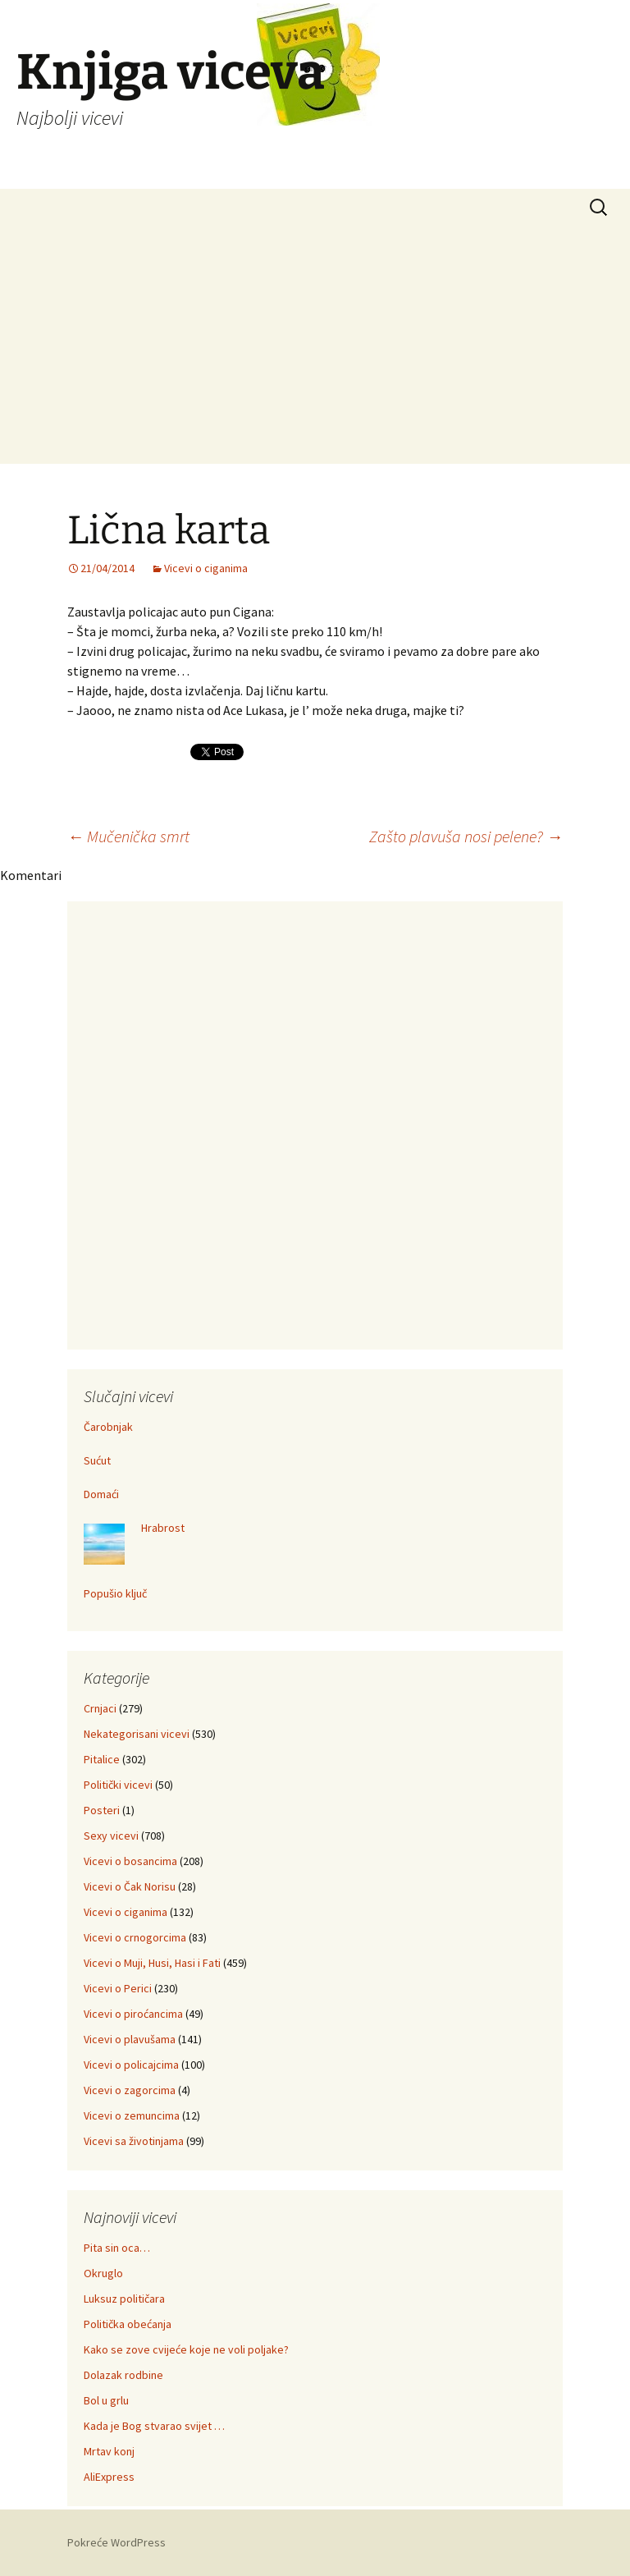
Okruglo (103, 2273)
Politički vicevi (118, 1784)
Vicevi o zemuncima (132, 2115)
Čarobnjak (108, 1426)
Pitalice (102, 1759)
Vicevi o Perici (118, 1988)
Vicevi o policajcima (131, 2064)
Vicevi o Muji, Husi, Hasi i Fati (152, 1962)
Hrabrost (163, 1527)
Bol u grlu (106, 2400)
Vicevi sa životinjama (134, 2141)
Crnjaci (100, 1708)
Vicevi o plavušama (130, 2039)
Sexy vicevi (111, 1835)
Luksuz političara (124, 2298)
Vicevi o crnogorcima (135, 1937)
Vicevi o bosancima (130, 1861)
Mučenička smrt (128, 836)
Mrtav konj (109, 2451)
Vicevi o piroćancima (133, 2013)
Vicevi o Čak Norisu (130, 1886)
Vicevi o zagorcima (130, 2090)
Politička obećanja (127, 2324)
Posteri (102, 1810)
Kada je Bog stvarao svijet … (154, 2425)
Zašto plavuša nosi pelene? (466, 836)
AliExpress (109, 2476)
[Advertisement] (315, 349)
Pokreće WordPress (116, 2542)
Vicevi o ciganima (206, 568)
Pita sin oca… (117, 2247)
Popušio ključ (115, 1593)
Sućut (97, 1460)
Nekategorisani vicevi (136, 1733)
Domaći (101, 1494)
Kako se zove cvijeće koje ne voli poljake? (186, 2349)
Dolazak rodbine (123, 2374)
